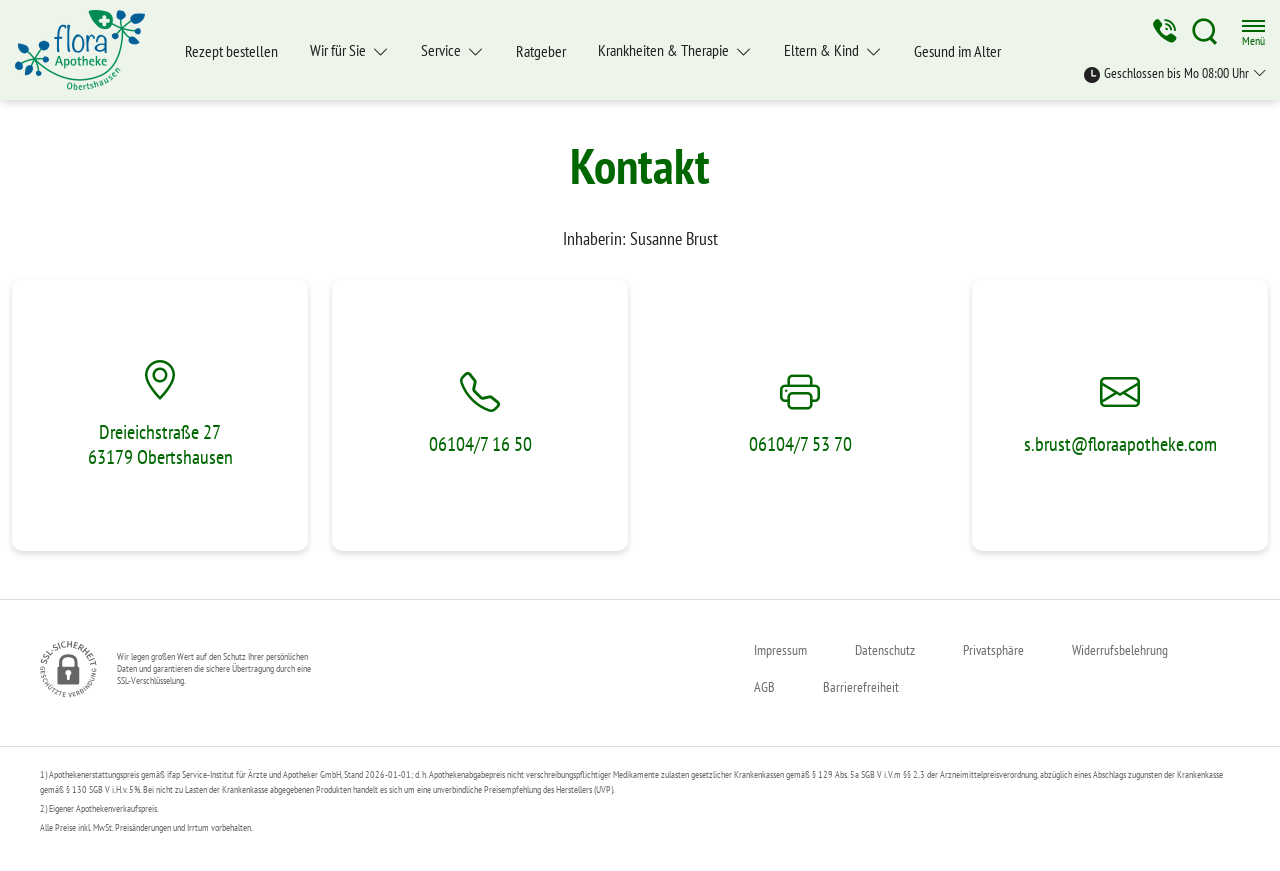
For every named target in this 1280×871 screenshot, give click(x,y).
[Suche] (1205, 31)
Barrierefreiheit (861, 687)
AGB (764, 687)
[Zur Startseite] (88, 50)
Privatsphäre (993, 650)
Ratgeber (541, 51)
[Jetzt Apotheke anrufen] (1163, 31)
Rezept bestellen (231, 51)
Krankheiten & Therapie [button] (665, 50)
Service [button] (442, 50)
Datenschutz (885, 650)
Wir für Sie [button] (339, 50)
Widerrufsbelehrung (1120, 650)
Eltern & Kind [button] (823, 50)
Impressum (780, 650)
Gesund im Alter (957, 51)
